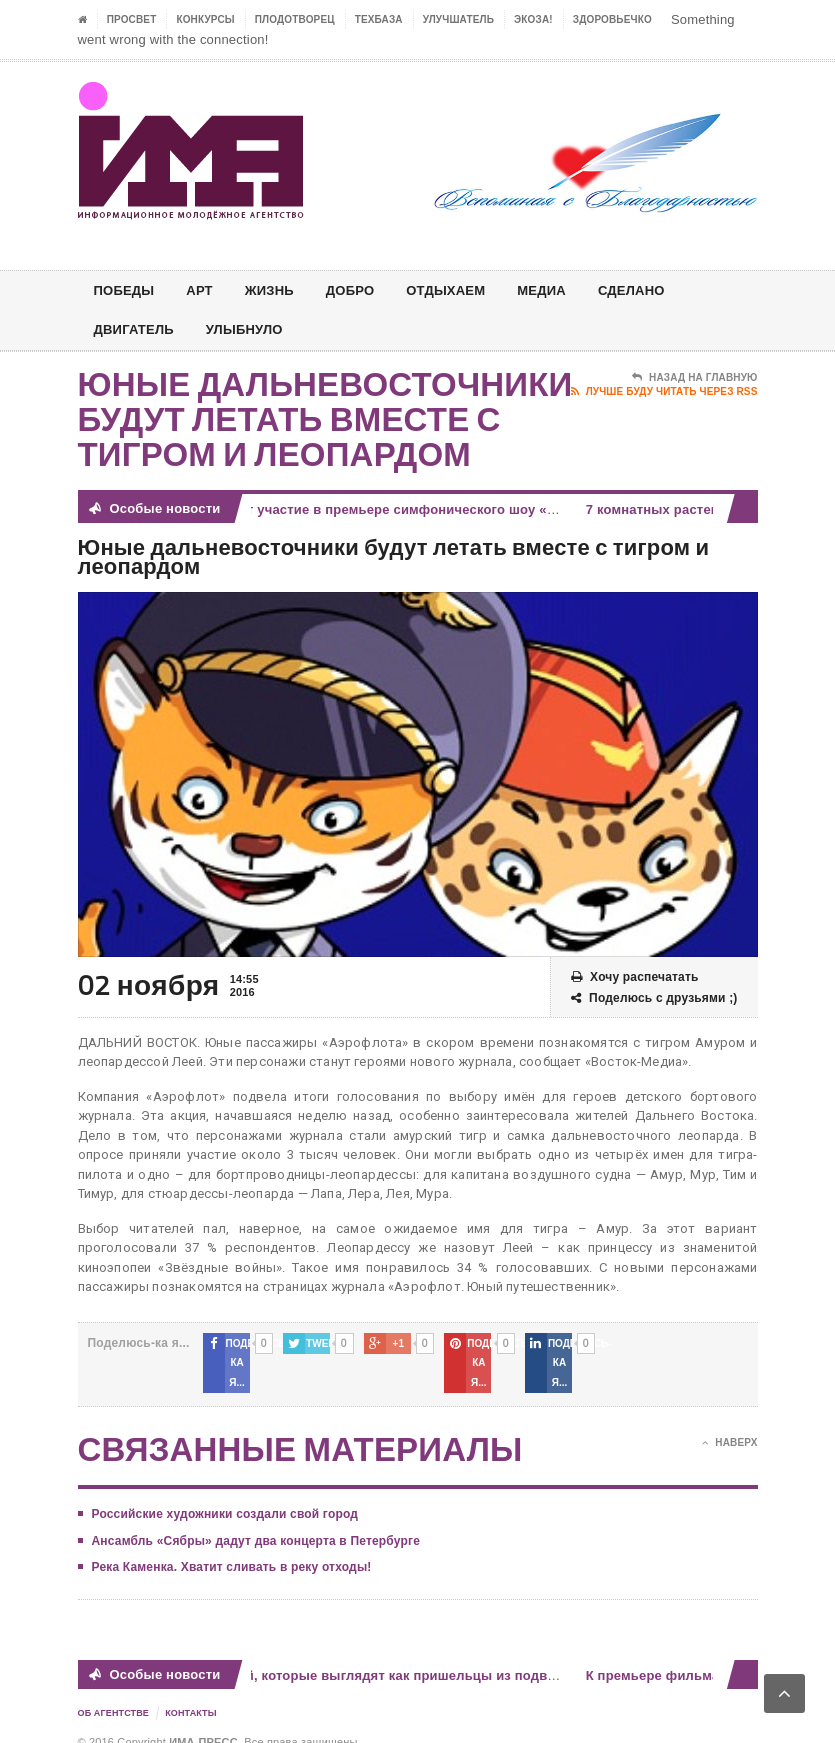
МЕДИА (563, 290)
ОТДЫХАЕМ (462, 290)
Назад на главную (695, 378)
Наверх (729, 1424)
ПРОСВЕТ (132, 19)
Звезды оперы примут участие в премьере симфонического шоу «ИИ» (341, 509)
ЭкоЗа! (533, 19)
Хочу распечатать (635, 977)
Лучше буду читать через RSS (664, 392)
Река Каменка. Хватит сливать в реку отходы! (232, 1548)
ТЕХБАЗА (379, 19)
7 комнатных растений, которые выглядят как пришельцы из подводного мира (370, 1655)
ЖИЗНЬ (277, 290)
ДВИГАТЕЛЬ (137, 329)
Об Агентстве (113, 1693)
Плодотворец (295, 19)
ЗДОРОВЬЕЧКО (612, 19)
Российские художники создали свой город (225, 1495)
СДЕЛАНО (657, 290)
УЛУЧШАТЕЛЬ (458, 19)
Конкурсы (205, 19)
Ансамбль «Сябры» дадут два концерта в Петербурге (256, 1521)
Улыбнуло (253, 329)
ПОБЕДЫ (126, 290)
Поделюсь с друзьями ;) (654, 998)
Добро (362, 290)
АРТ (205, 290)
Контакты (191, 1693)
